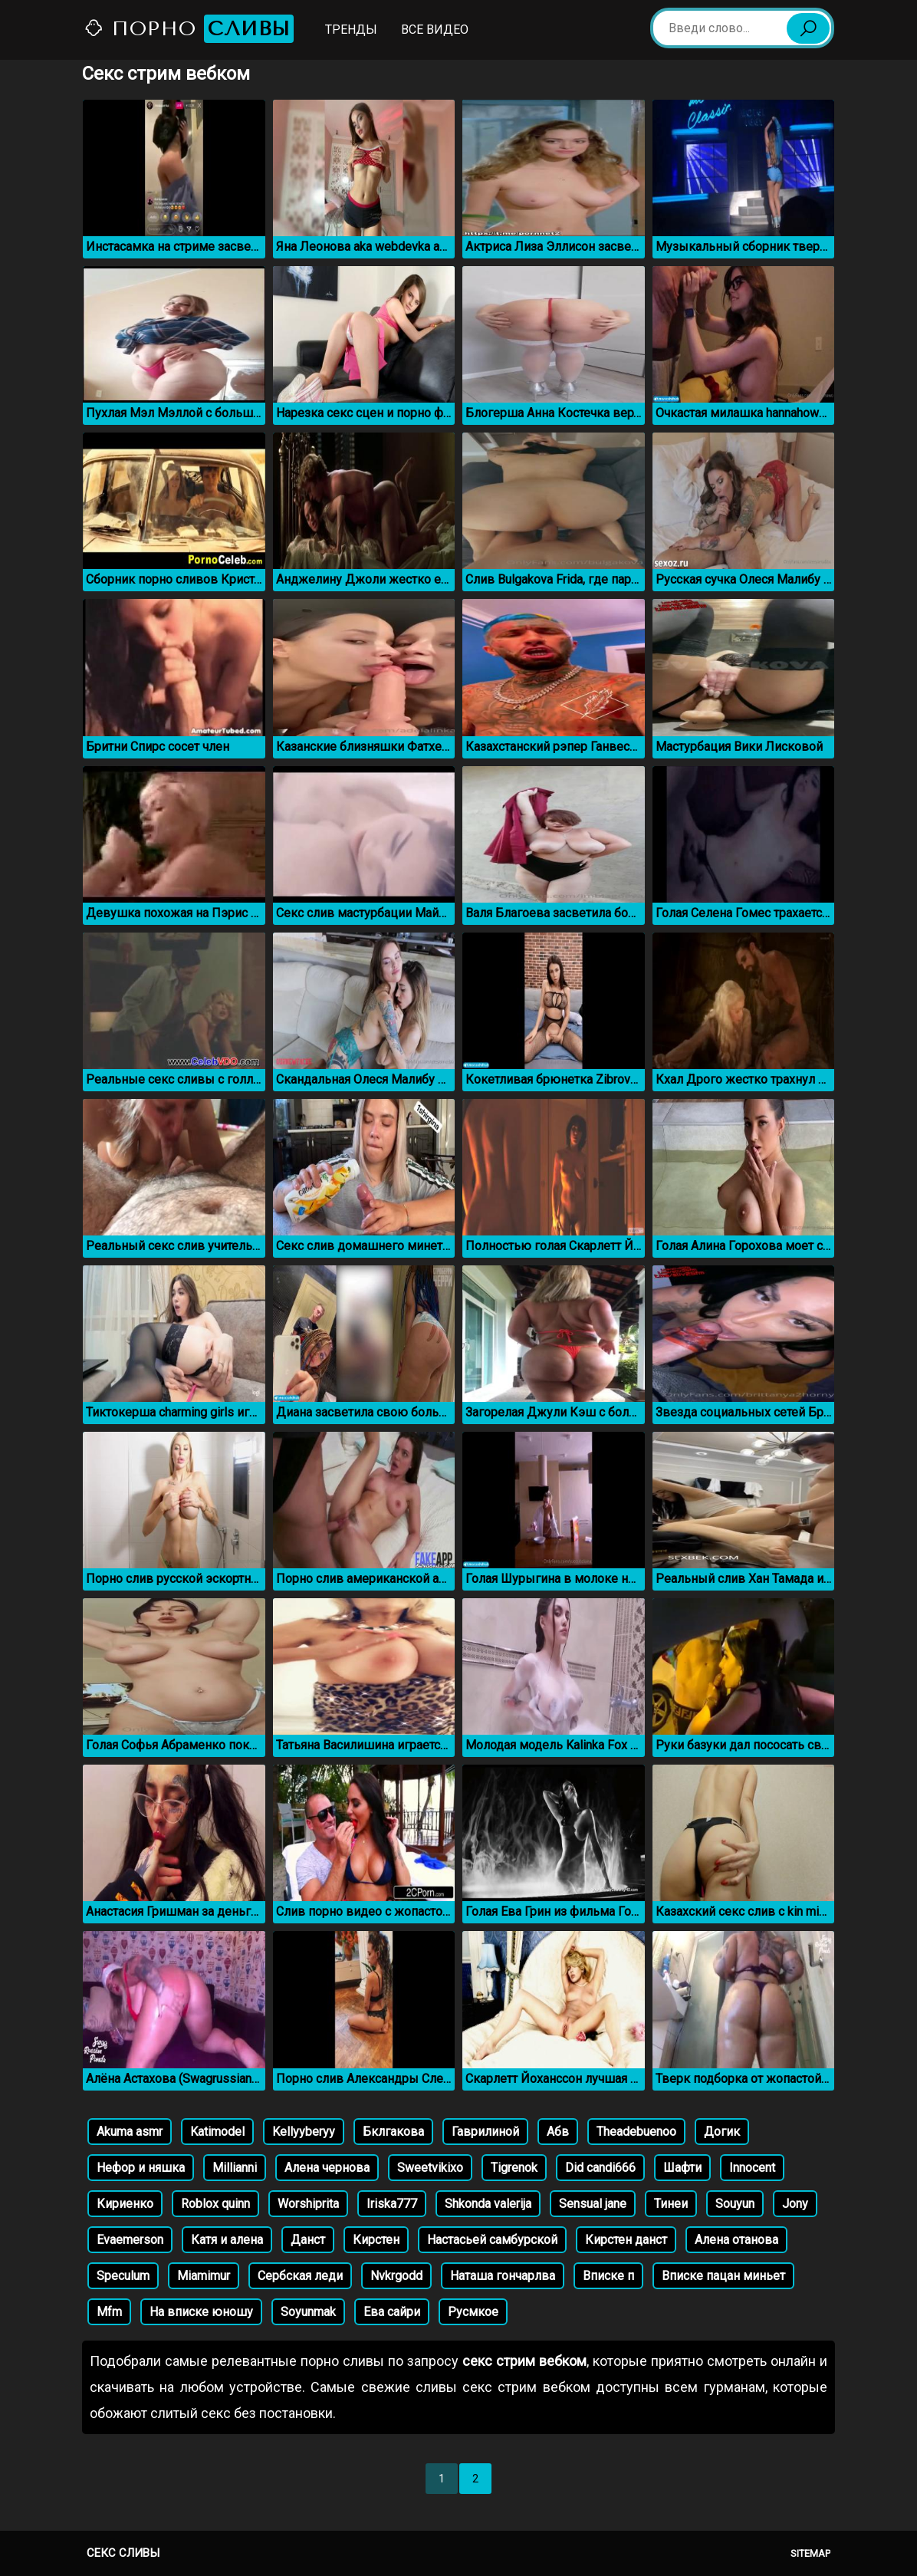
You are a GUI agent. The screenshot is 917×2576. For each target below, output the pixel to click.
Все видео (434, 29)
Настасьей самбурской (492, 2239)
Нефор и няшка (141, 2167)
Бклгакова (393, 2131)
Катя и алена (227, 2239)
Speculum (123, 2275)
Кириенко (125, 2203)
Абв (558, 2131)
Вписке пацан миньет (723, 2275)
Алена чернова (327, 2167)
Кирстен (376, 2239)
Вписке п (608, 2275)
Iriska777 (391, 2203)
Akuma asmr (130, 2131)
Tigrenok (514, 2167)
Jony (795, 2203)
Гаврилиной (485, 2131)
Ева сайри (391, 2312)
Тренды (351, 29)
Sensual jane (592, 2203)
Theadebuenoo (636, 2131)
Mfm (109, 2312)
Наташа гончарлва (502, 2275)
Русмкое (473, 2312)
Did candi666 (600, 2167)
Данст (308, 2239)
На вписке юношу (201, 2312)
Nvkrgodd (396, 2275)
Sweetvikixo (430, 2167)
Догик (722, 2131)
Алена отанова (736, 2239)
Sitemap (810, 2553)
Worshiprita (308, 2203)
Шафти (682, 2167)
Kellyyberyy (303, 2131)
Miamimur (203, 2275)
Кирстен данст (626, 2239)
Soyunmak (308, 2312)
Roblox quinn (215, 2203)
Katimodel (217, 2131)
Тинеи (671, 2203)
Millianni (234, 2167)
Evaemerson (130, 2239)
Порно (189, 29)
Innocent (752, 2167)
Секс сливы (123, 2553)
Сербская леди (300, 2275)
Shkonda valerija (488, 2203)
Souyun (734, 2203)
